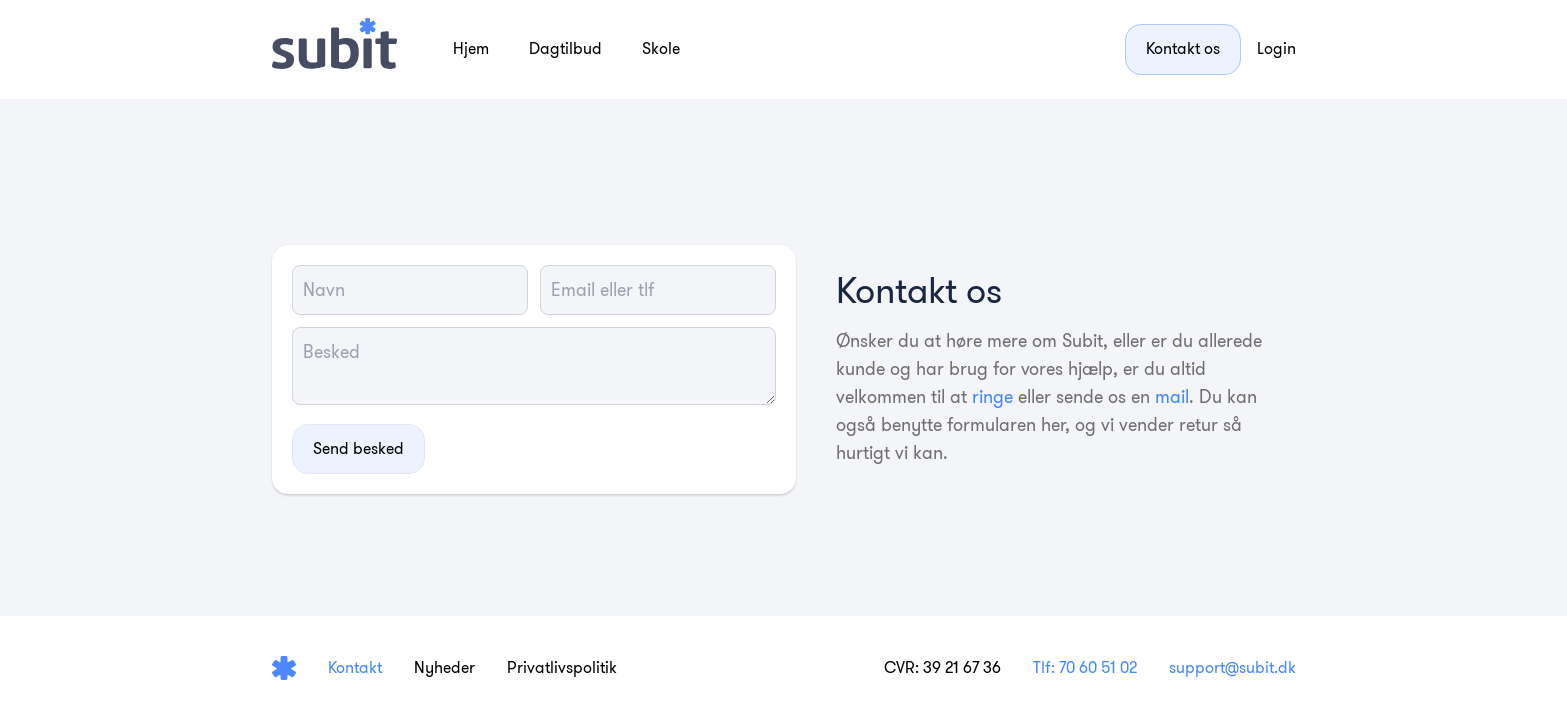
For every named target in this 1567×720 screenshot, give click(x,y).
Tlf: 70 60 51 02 (1085, 667)
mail (1172, 397)
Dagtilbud (565, 48)
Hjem (471, 48)
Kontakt (355, 667)
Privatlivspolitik (562, 667)
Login (1276, 48)
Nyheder (444, 667)
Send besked (358, 448)
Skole (661, 48)
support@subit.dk (1232, 667)
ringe (992, 397)
